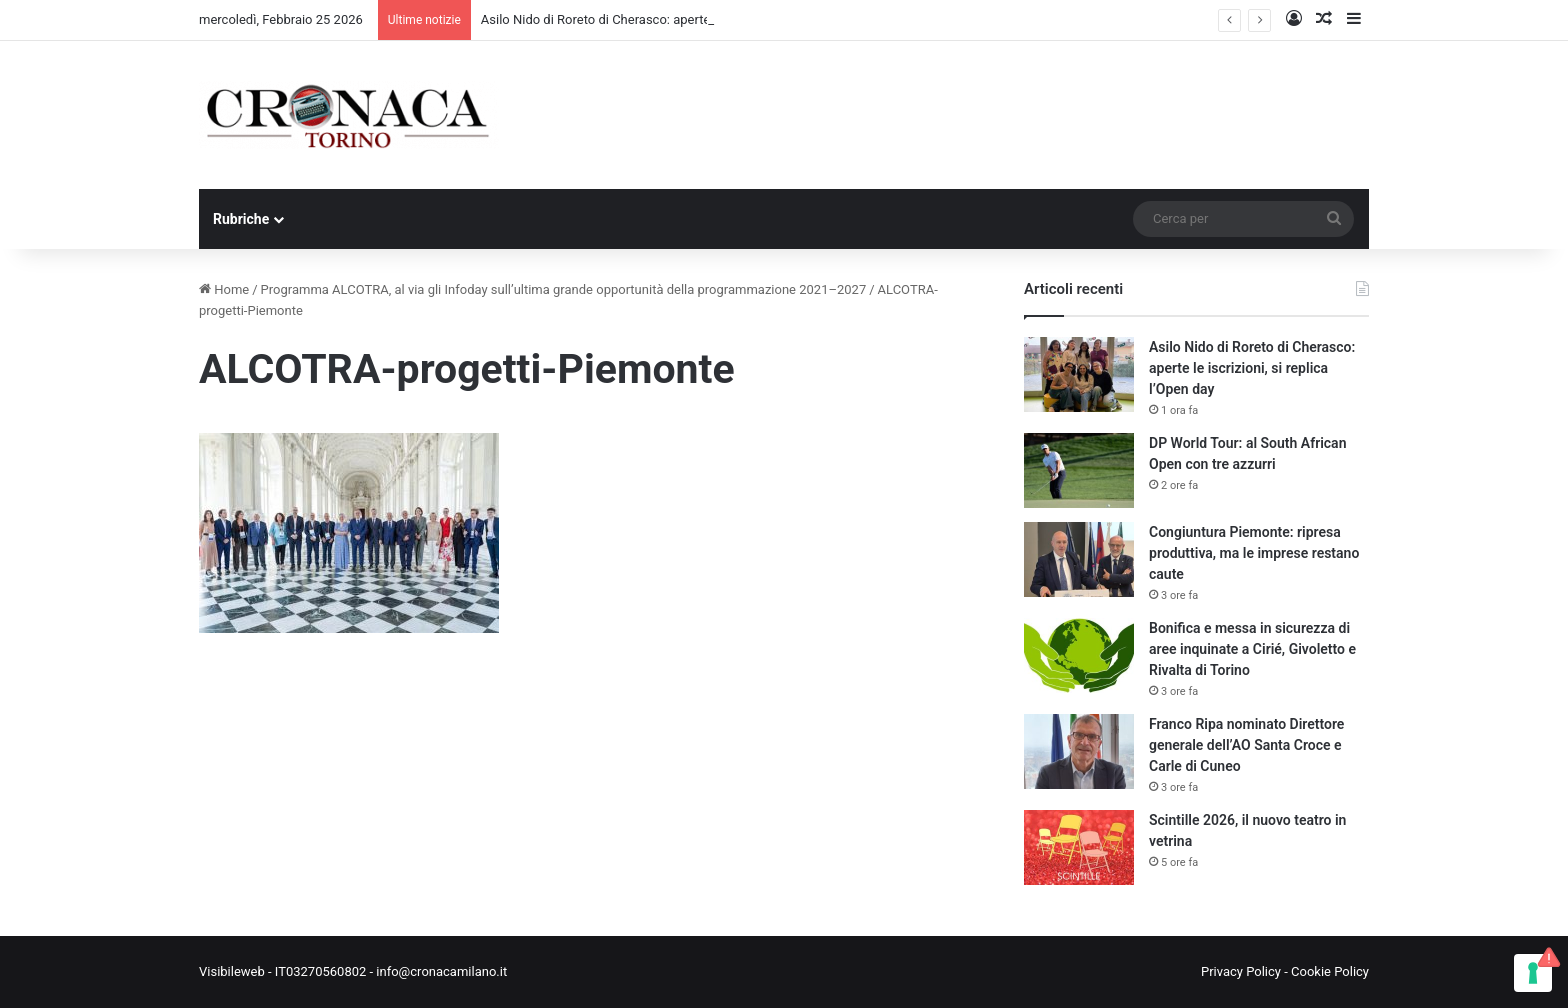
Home (224, 289)
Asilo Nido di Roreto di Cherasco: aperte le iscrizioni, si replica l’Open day (1252, 368)
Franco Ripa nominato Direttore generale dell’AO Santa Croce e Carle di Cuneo (1246, 745)
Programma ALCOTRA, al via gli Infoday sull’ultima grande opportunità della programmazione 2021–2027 (564, 289)
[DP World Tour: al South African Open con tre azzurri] (1079, 470)
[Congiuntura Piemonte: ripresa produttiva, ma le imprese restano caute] (1079, 559)
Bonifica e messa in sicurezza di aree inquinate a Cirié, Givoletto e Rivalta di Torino (1252, 649)
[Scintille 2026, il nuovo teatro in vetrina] (1079, 847)
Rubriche (241, 219)
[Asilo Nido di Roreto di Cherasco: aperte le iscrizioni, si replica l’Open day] (1079, 374)
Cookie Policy (1330, 971)
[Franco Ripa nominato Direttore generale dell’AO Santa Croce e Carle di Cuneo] (1079, 751)
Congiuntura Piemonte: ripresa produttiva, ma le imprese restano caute (1254, 553)
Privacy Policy (1241, 971)
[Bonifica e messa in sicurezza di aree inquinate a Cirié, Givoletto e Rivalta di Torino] (1079, 655)
